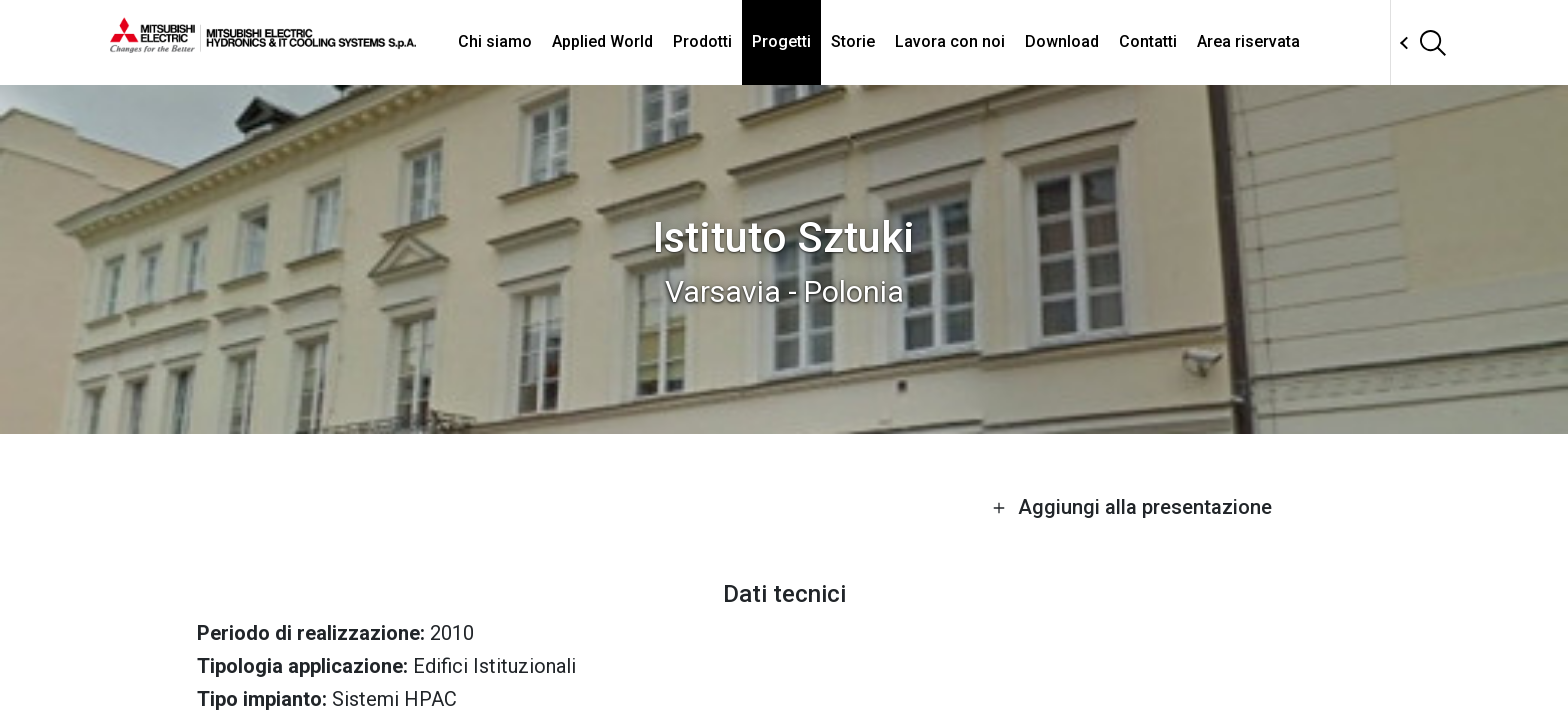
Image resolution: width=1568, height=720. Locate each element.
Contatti (1148, 41)
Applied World (602, 41)
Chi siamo (495, 41)
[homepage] (263, 45)
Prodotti (702, 41)
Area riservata (1248, 41)
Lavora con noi (950, 41)
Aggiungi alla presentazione (1132, 507)
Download (1062, 41)
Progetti (781, 41)
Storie (853, 41)
